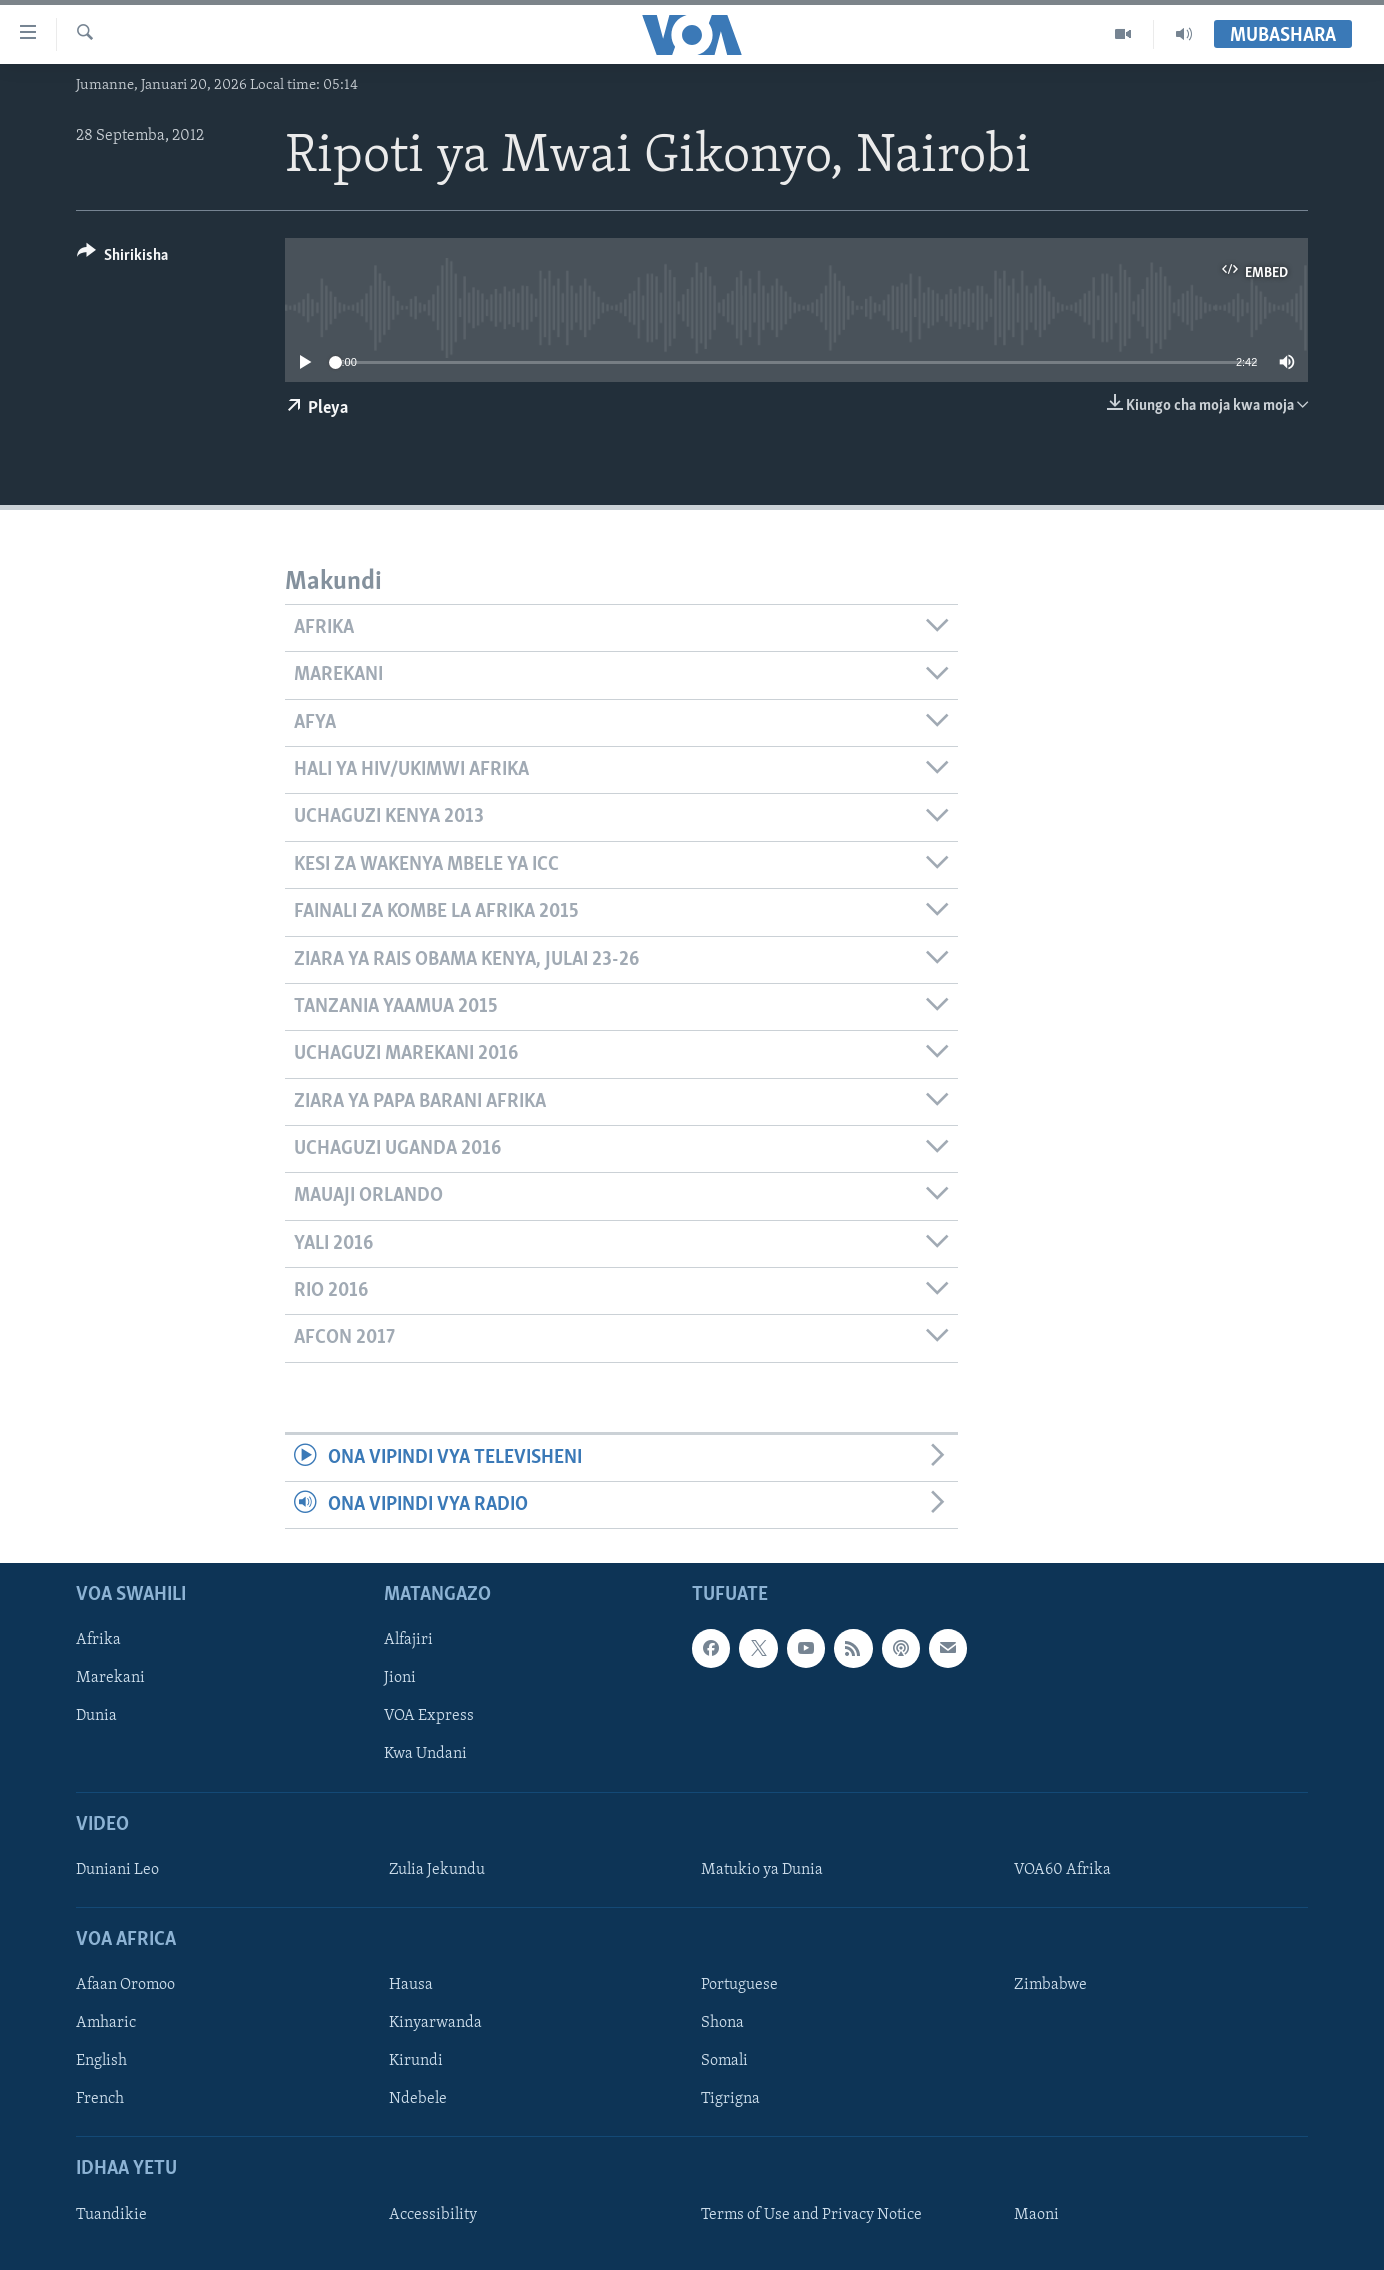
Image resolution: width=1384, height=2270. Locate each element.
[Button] (122, 258)
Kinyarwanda (435, 2024)
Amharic (106, 2024)
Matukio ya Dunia (762, 1870)
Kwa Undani (425, 1755)
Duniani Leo (117, 1870)
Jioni (400, 1679)
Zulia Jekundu (437, 1870)
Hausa (411, 1986)
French (100, 2100)
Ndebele (418, 2100)
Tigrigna (730, 2100)
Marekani (110, 1679)
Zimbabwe (1050, 1986)
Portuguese (739, 1986)
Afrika (98, 1641)
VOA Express (429, 1717)
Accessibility (433, 2215)
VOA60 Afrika (1062, 1870)
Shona (722, 2024)
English (101, 2062)
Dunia (96, 1717)
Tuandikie (111, 2215)
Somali (724, 2062)
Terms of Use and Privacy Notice (811, 2215)
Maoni (1036, 2215)
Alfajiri (408, 1641)
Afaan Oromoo (125, 1986)
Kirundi (416, 2062)
